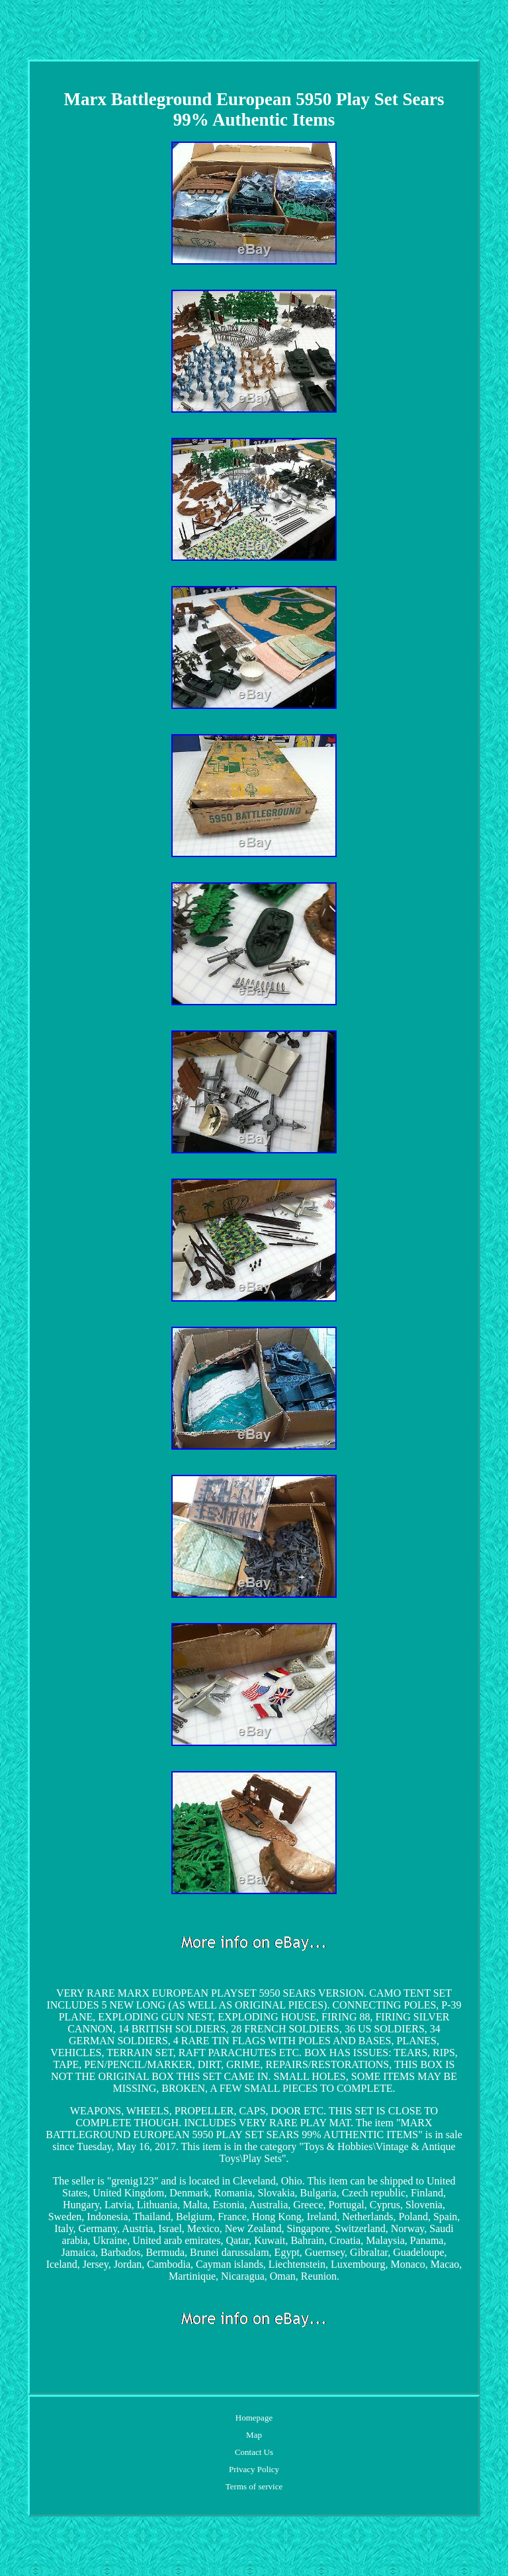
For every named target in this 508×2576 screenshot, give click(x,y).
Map (254, 2435)
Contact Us (254, 2452)
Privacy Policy (254, 2469)
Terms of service (254, 2486)
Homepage (254, 2418)
